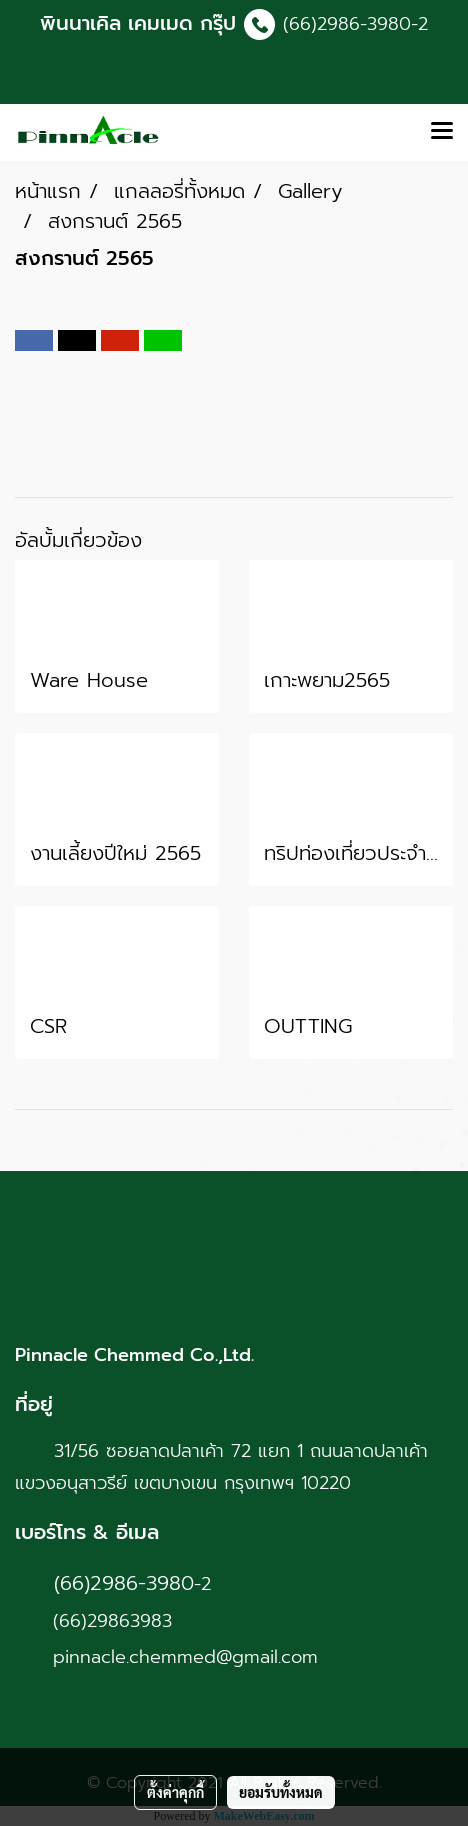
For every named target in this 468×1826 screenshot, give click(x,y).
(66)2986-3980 (347, 24)
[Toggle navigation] (442, 132)
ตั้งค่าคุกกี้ (175, 1792)
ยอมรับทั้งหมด (281, 1792)
